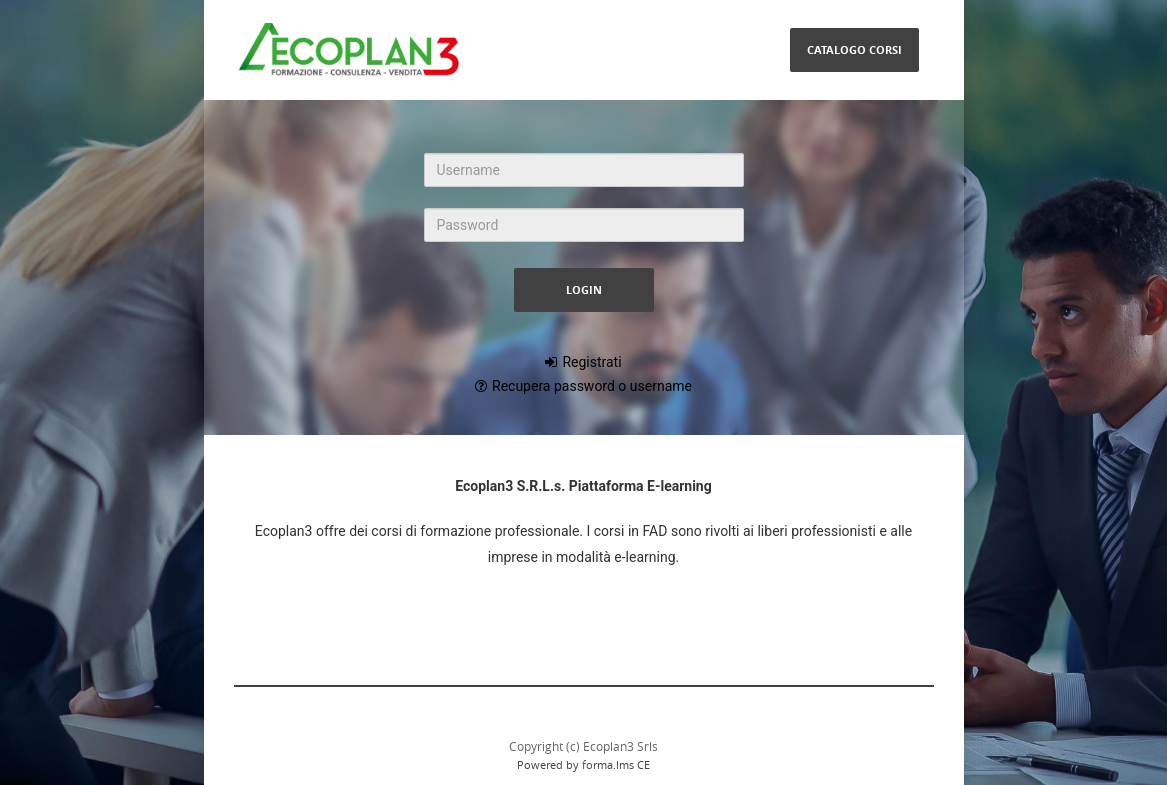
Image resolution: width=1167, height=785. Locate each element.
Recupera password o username (592, 386)
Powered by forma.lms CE (583, 764)
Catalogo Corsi (854, 49)
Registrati (591, 362)
